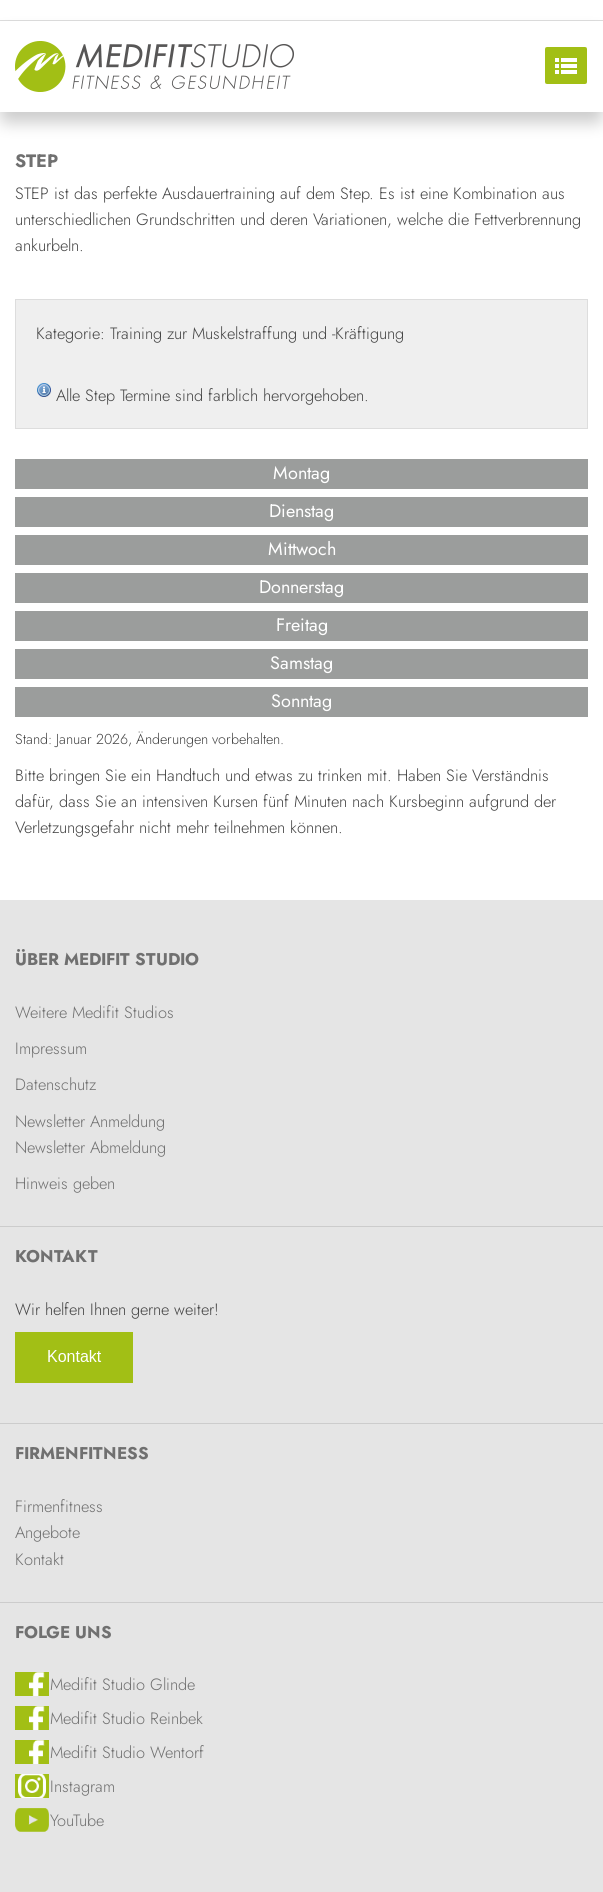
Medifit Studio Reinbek (126, 1718)
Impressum (51, 1048)
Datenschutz (55, 1084)
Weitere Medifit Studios (94, 1012)
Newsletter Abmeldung (90, 1147)
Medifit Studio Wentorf (127, 1752)
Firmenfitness (82, 1453)
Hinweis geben (65, 1183)
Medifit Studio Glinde (122, 1684)
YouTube (77, 1820)
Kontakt (74, 1356)
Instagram (82, 1786)
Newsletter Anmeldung (90, 1121)
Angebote (47, 1532)
